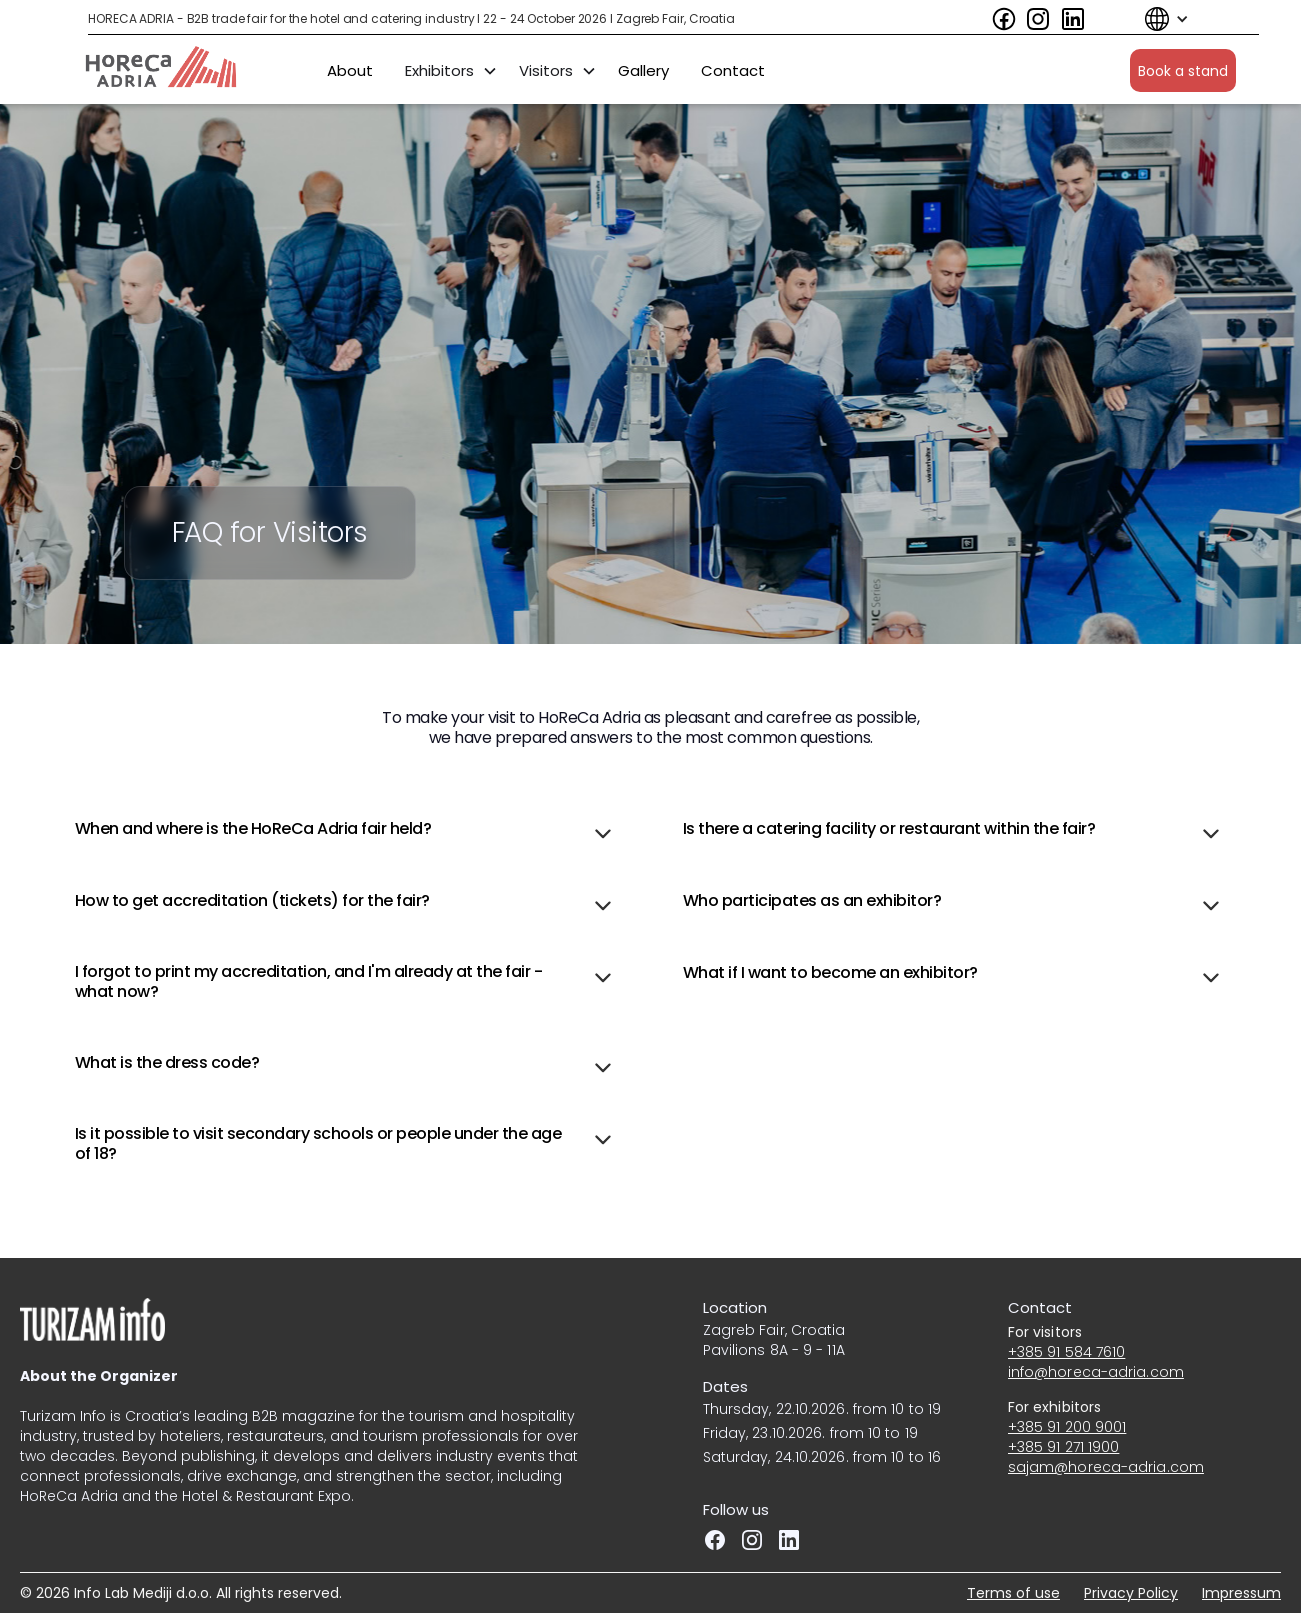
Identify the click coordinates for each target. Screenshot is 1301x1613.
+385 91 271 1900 (1064, 1447)
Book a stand (1183, 70)
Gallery (643, 69)
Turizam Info (63, 1416)
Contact (733, 69)
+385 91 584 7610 (1067, 1352)
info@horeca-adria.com (1096, 1372)
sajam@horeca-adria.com (1106, 1467)
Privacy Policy (1131, 1593)
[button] (1157, 19)
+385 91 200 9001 (1067, 1427)
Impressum (1241, 1593)
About (350, 69)
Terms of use (1013, 1593)
